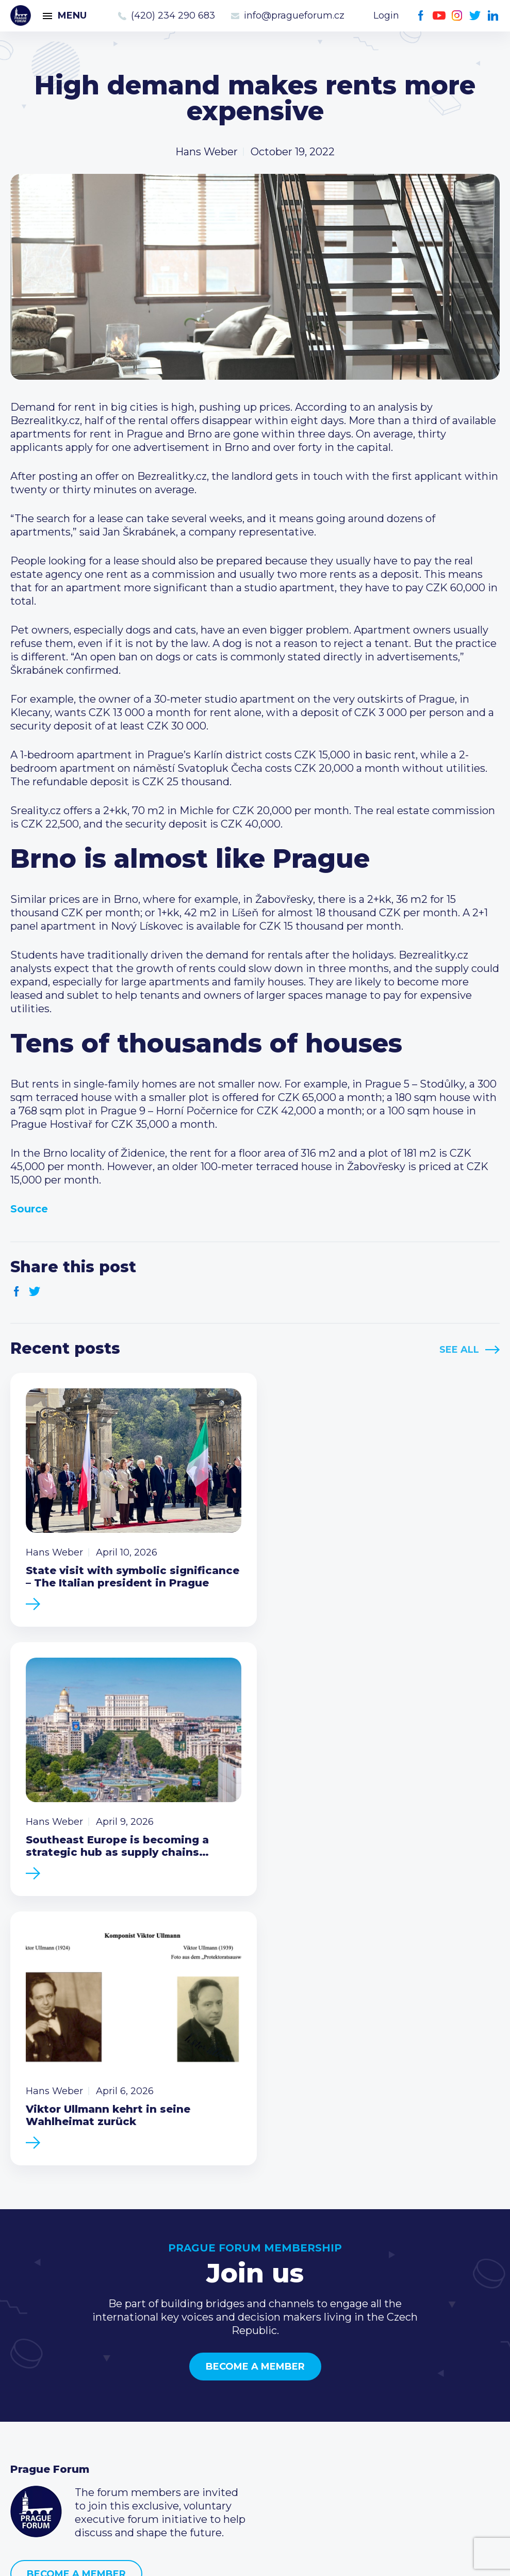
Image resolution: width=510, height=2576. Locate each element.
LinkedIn (493, 15)
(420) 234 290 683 (173, 15)
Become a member (255, 2084)
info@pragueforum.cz (294, 15)
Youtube (439, 15)
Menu (72, 15)
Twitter (475, 15)
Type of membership (230, 2384)
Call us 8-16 (370, 2367)
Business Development (69, 2417)
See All (459, 1349)
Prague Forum (20, 15)
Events (28, 2384)
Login (386, 15)
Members (34, 2400)
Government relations (66, 2433)
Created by (255, 2556)
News (24, 2367)
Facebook (421, 15)
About (26, 2450)
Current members (223, 2367)
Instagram (457, 15)
